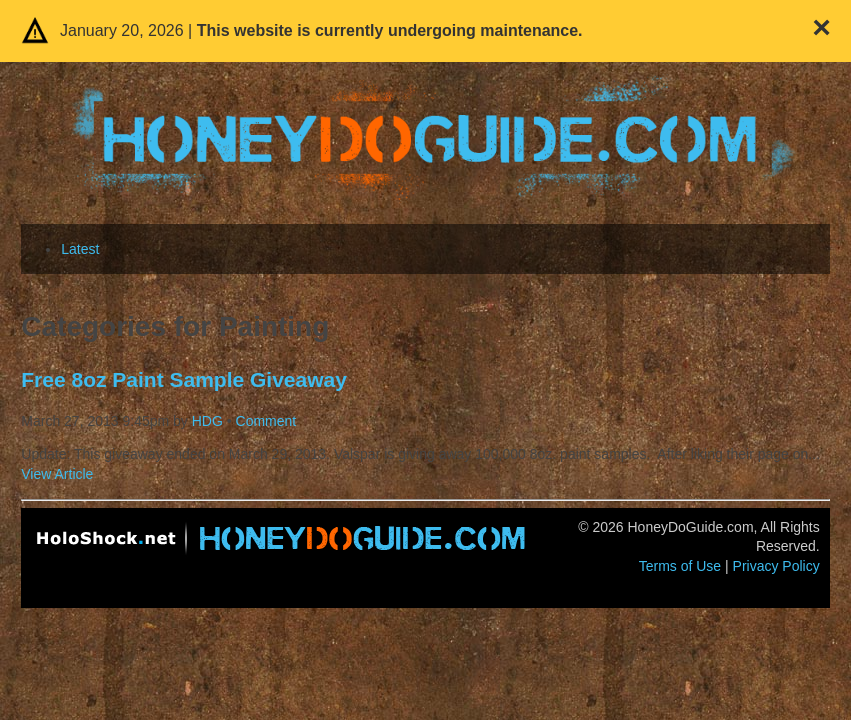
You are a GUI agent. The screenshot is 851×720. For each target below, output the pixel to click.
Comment (266, 421)
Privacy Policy (776, 566)
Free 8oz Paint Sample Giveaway (184, 379)
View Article (57, 474)
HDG (207, 421)
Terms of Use (680, 566)
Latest (80, 249)
